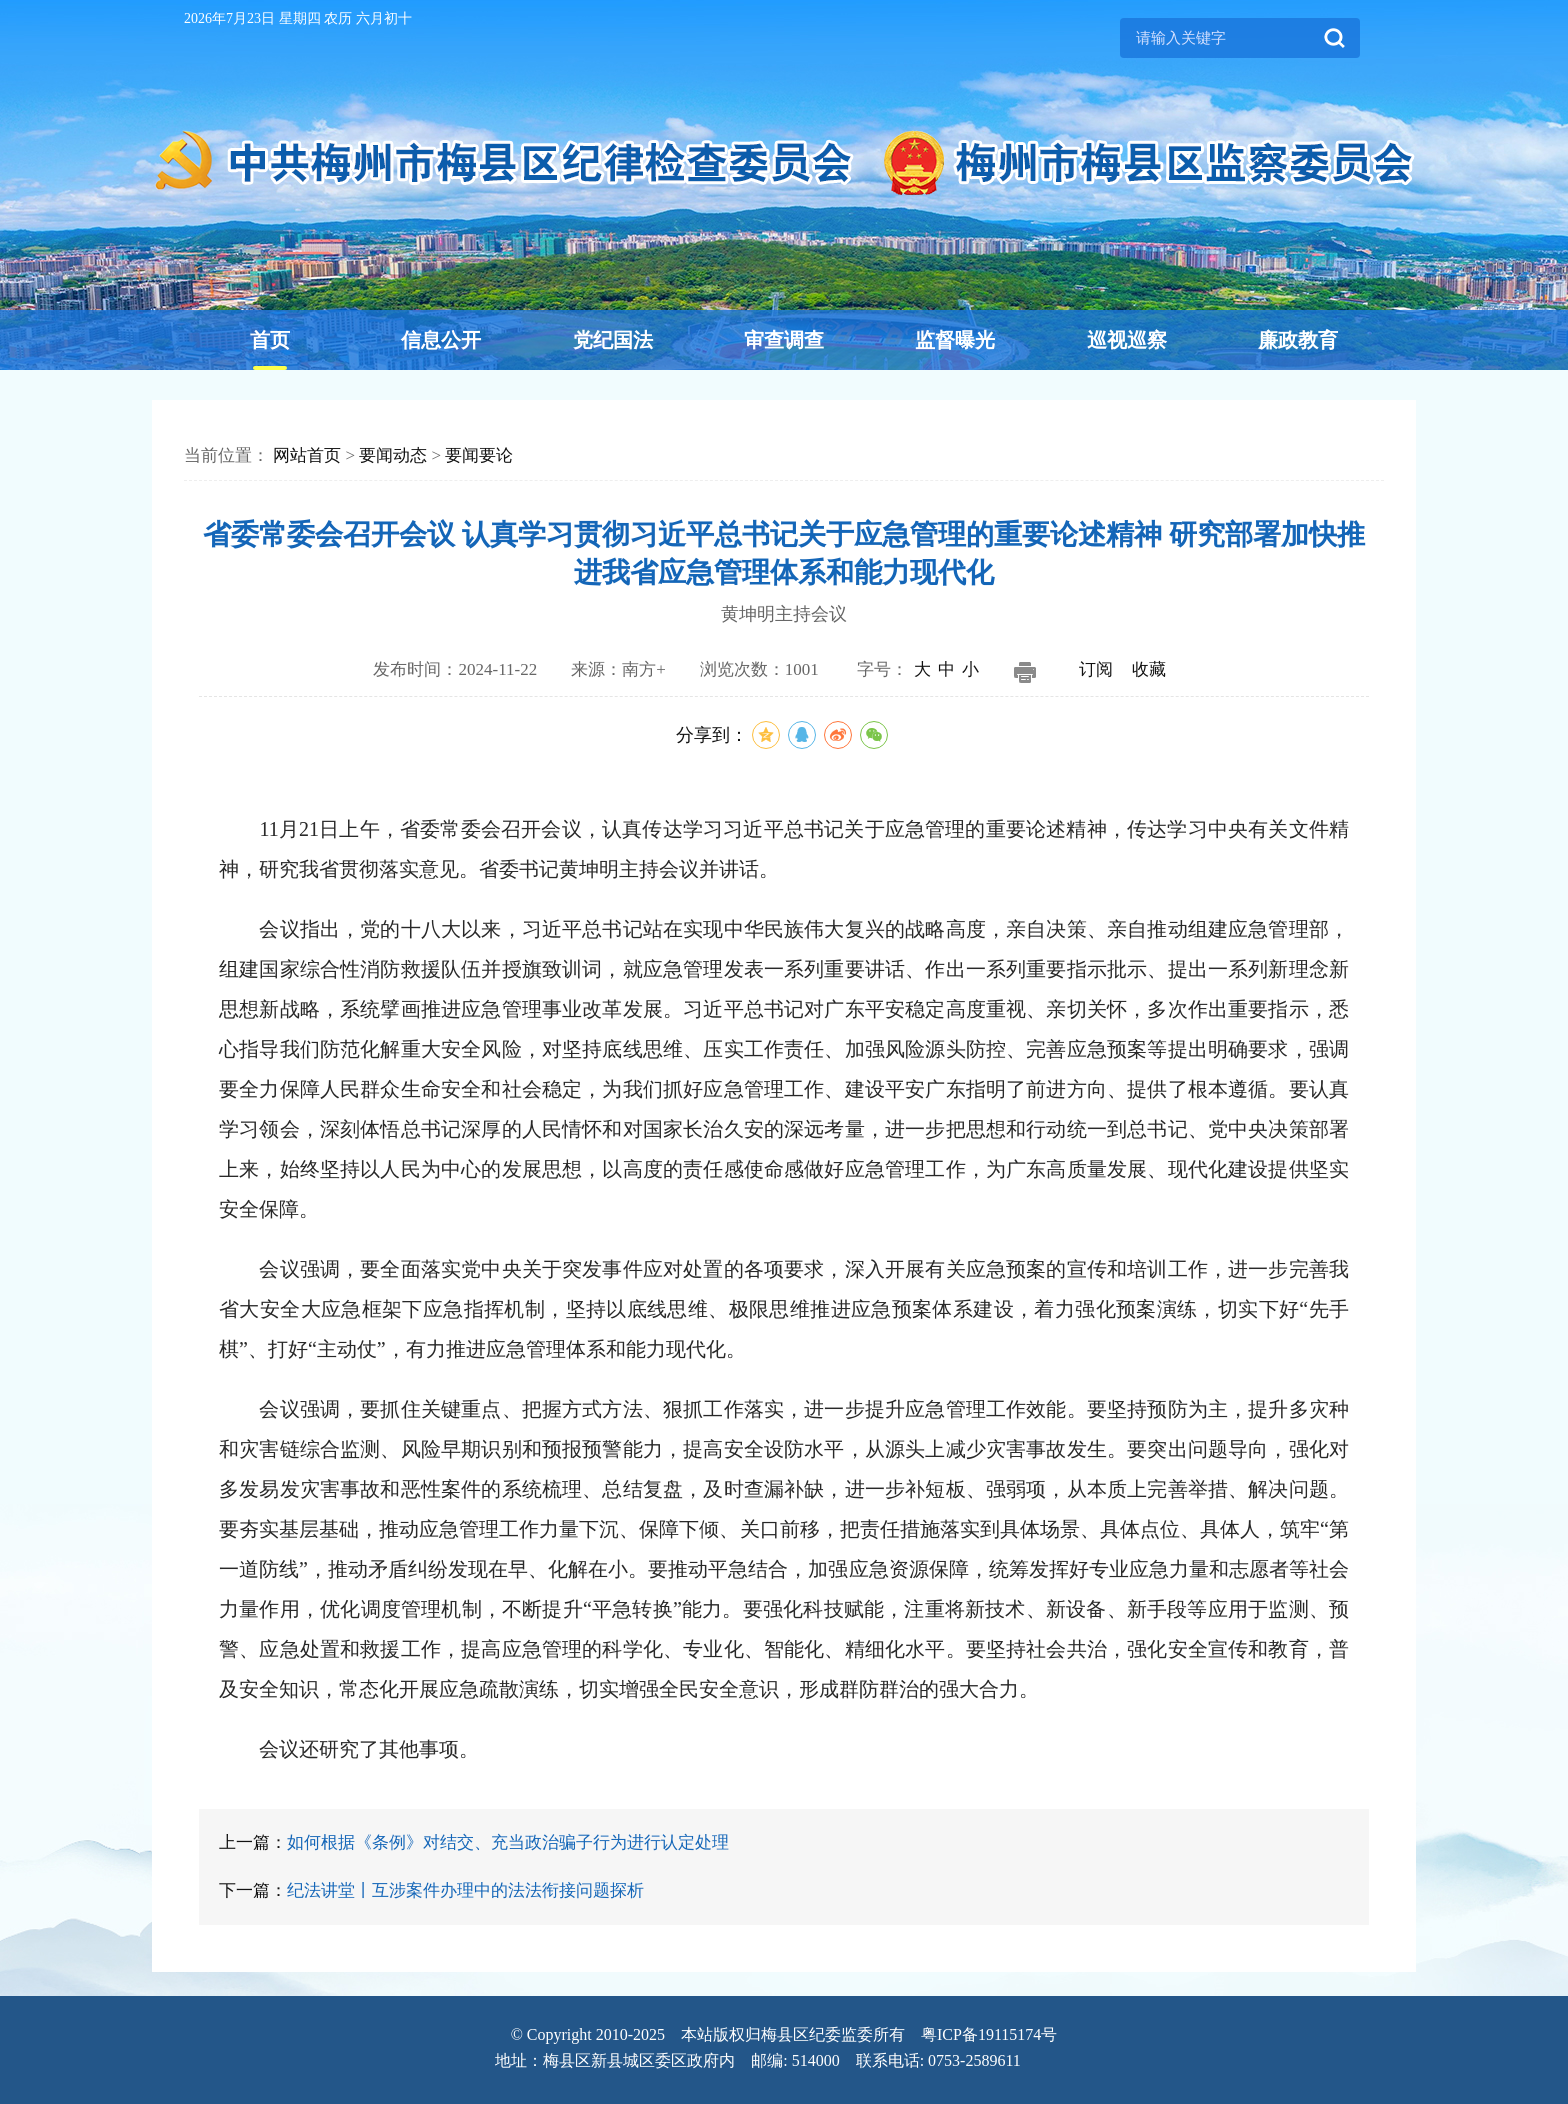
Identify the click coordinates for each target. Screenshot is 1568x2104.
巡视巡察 (1127, 340)
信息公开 (441, 340)
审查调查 (784, 340)
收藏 (1149, 669)
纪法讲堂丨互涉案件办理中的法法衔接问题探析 (465, 1890)
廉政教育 (1298, 340)
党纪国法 (613, 340)
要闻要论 (479, 455)
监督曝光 (955, 340)
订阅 (1096, 669)
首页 (270, 340)
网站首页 (307, 455)
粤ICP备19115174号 (989, 2034)
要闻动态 (393, 455)
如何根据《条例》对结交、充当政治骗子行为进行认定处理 (508, 1842)
